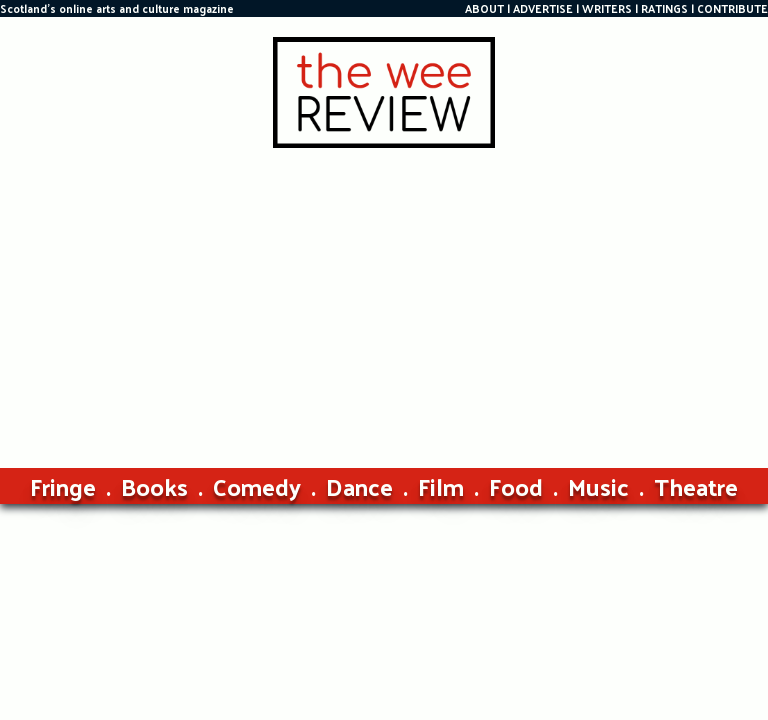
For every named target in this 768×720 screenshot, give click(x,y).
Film (441, 486)
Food (516, 486)
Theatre (696, 486)
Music (598, 486)
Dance (359, 486)
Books (154, 486)
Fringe (63, 486)
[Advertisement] (384, 298)
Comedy (257, 486)
